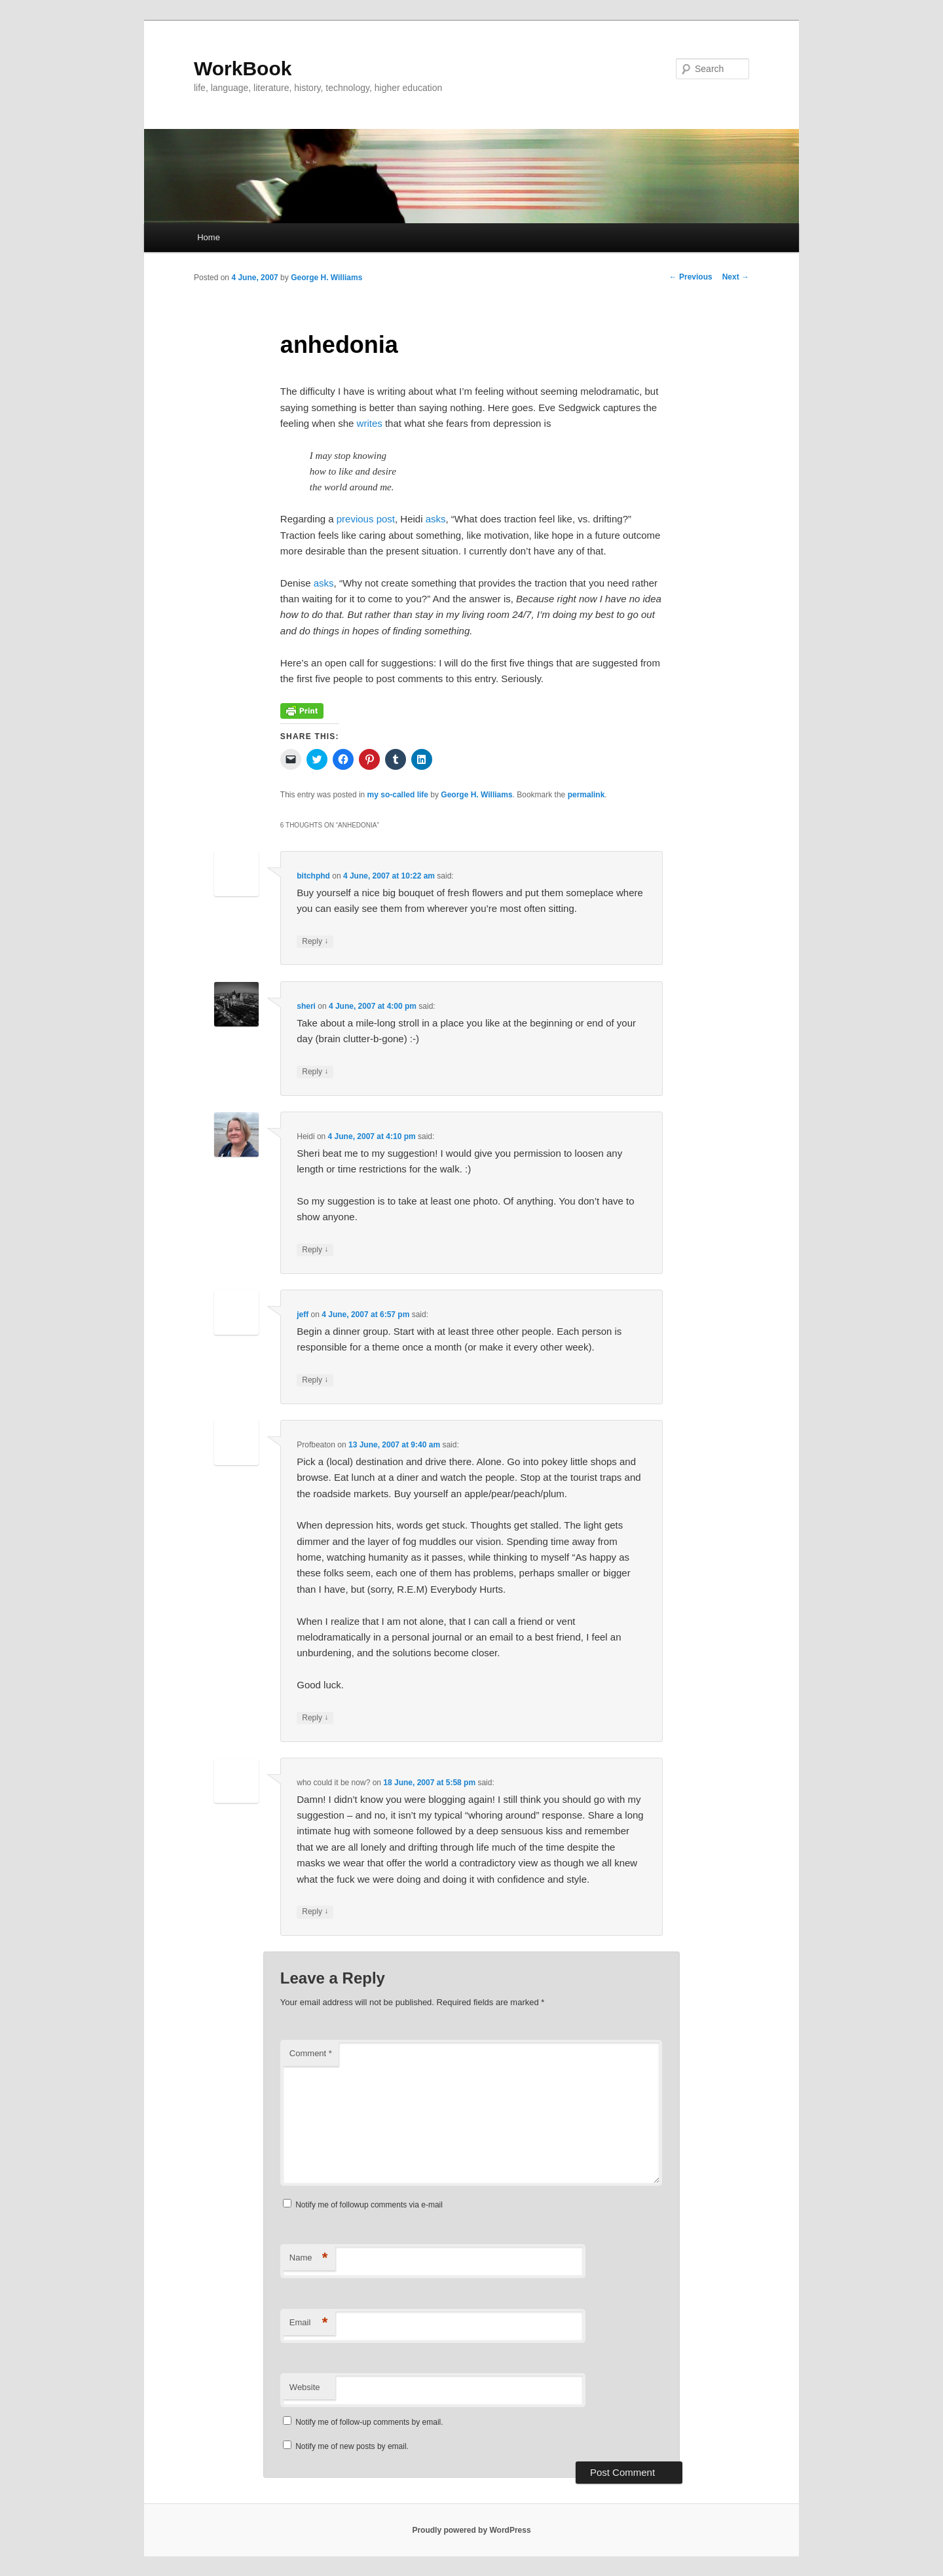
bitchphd (313, 875)
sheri (306, 1006)
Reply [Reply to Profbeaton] (315, 1718)
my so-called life (397, 794)
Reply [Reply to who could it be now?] (315, 1912)
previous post (366, 518)
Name (308, 2258)
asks (436, 518)
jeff (302, 1314)
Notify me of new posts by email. (352, 2446)
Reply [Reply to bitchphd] (315, 941)
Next (735, 276)
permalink (586, 794)
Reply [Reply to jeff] (315, 1380)
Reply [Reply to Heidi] (315, 1250)
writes (369, 423)
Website (304, 2387)
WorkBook (242, 68)
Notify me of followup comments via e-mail (369, 2204)
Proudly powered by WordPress (471, 2530)
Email (308, 2322)
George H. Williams (326, 277)
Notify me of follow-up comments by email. (369, 2422)
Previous (690, 276)
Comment (310, 2053)
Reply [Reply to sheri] (315, 1072)
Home (208, 237)
